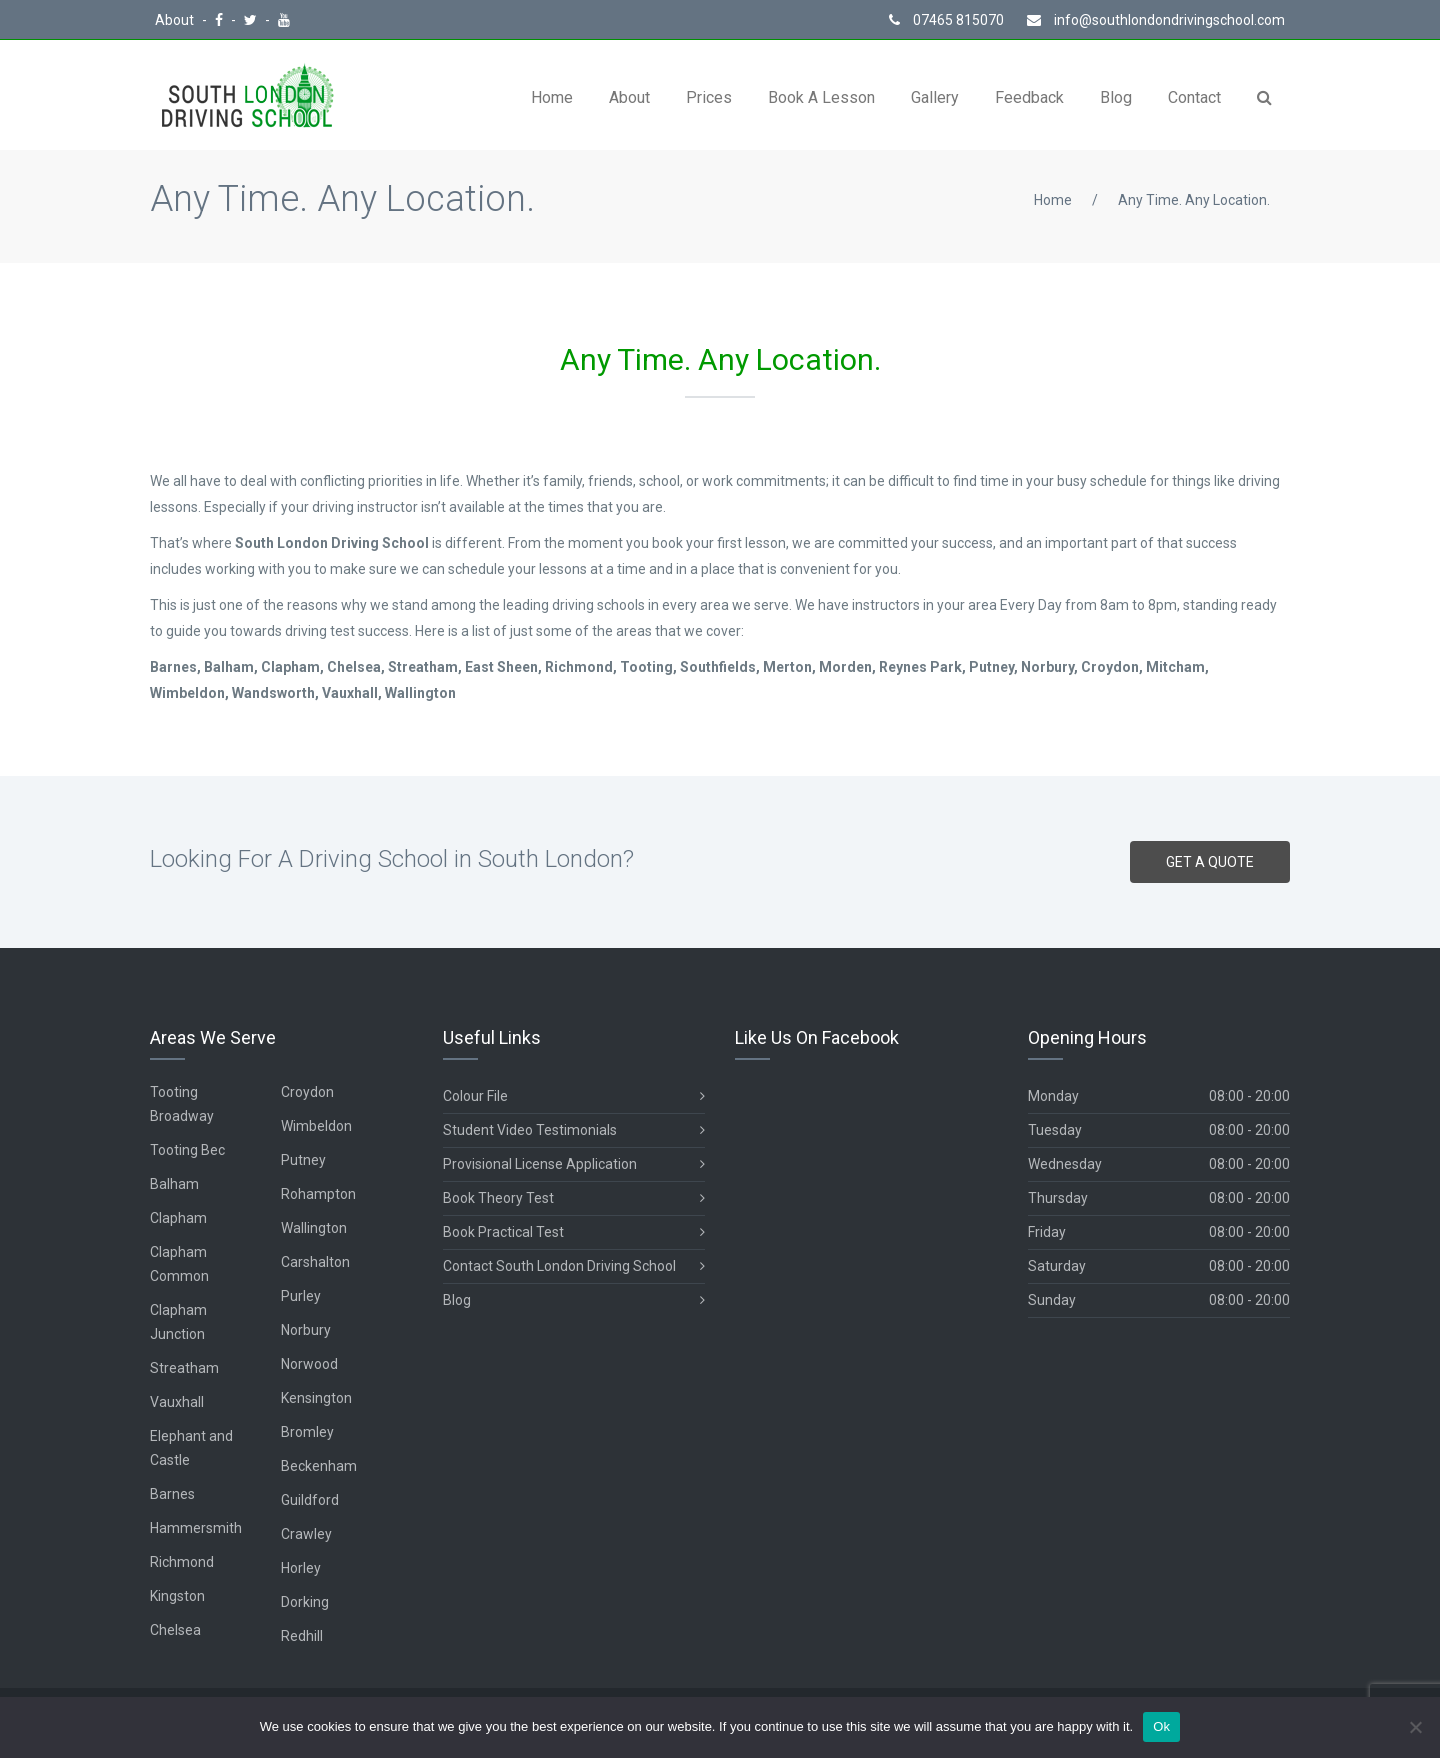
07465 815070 (946, 20)
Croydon (307, 1092)
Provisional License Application (574, 1164)
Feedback (1029, 97)
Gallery (935, 97)
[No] (1415, 1727)
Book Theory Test (574, 1198)
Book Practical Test (574, 1232)
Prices (709, 97)
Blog (1116, 97)
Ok (1161, 1726)
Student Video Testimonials (574, 1130)
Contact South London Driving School (574, 1266)
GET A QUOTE (1210, 862)
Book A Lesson (821, 97)
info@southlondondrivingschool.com (1156, 20)
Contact (1194, 97)
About (176, 20)
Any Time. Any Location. (1194, 200)
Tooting (174, 1092)
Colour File (574, 1096)
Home (552, 97)
